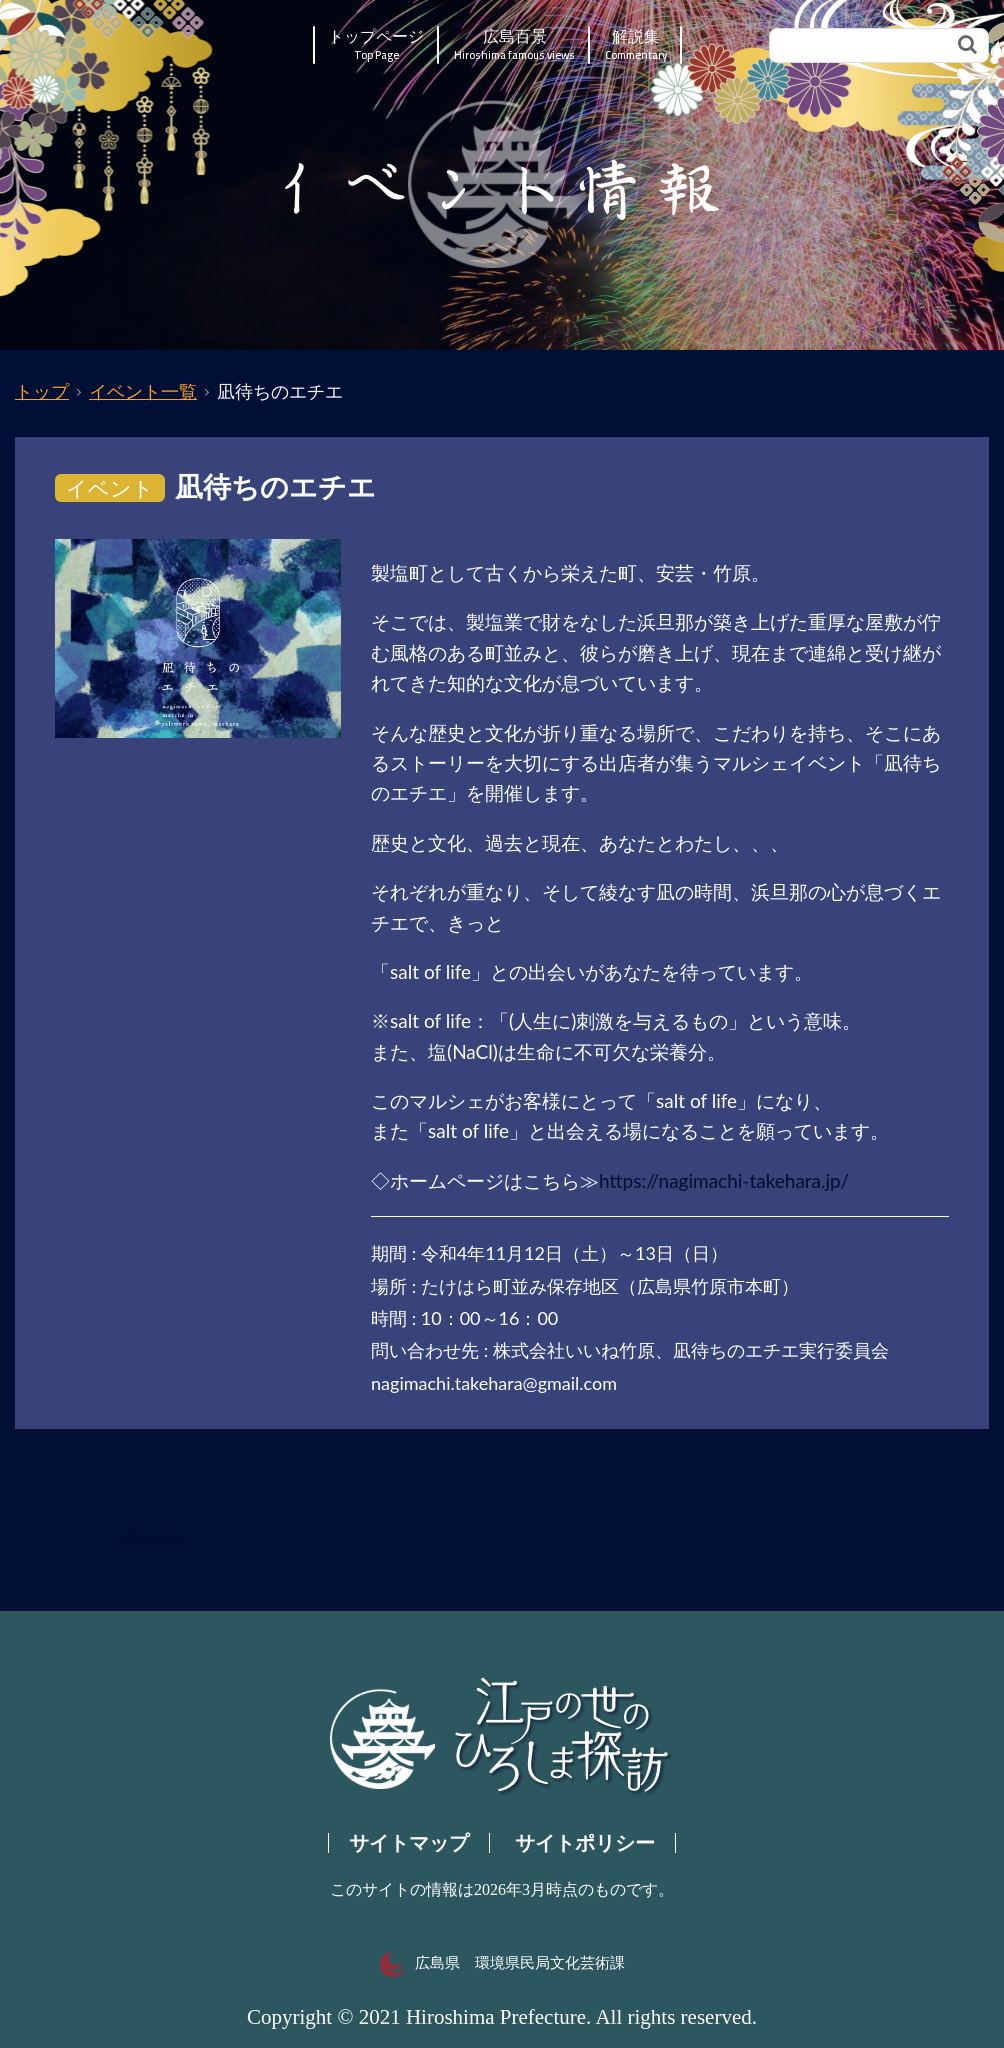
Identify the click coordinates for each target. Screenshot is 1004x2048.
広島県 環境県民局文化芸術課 (502, 1963)
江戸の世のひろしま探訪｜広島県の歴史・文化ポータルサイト (135, 45)
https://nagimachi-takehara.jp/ (724, 1180)
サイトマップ (409, 1843)
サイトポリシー (585, 1843)
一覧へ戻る (145, 1540)
